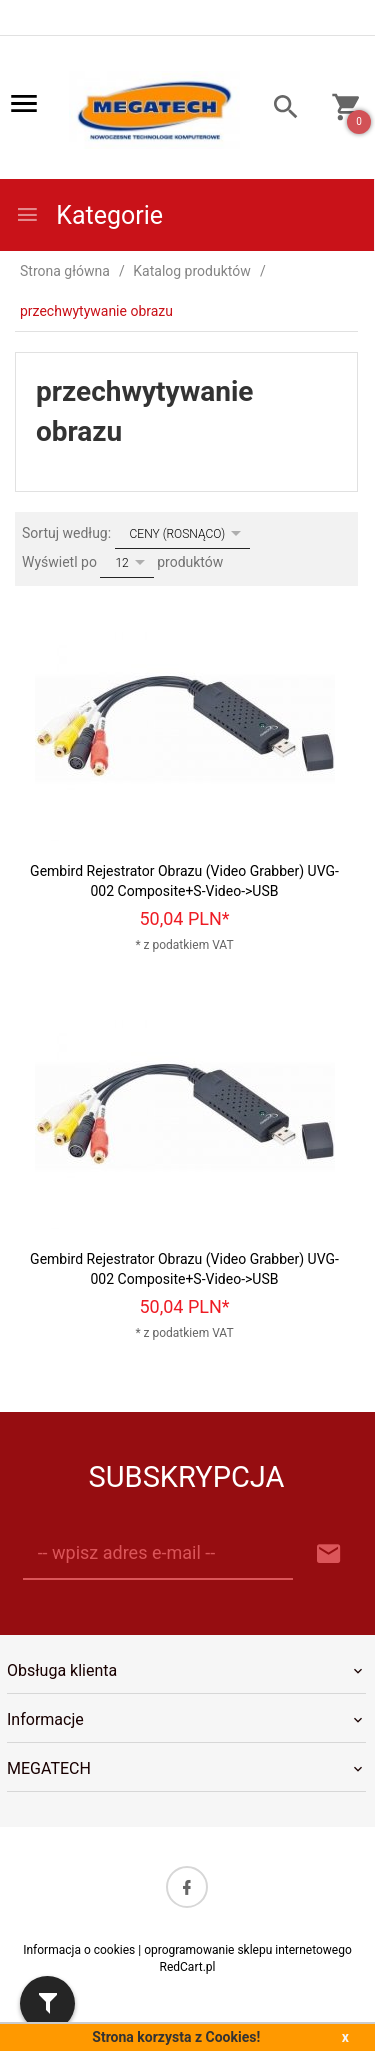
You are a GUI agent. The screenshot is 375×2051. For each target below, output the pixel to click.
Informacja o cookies (79, 1950)
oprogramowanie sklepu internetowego (248, 1950)
